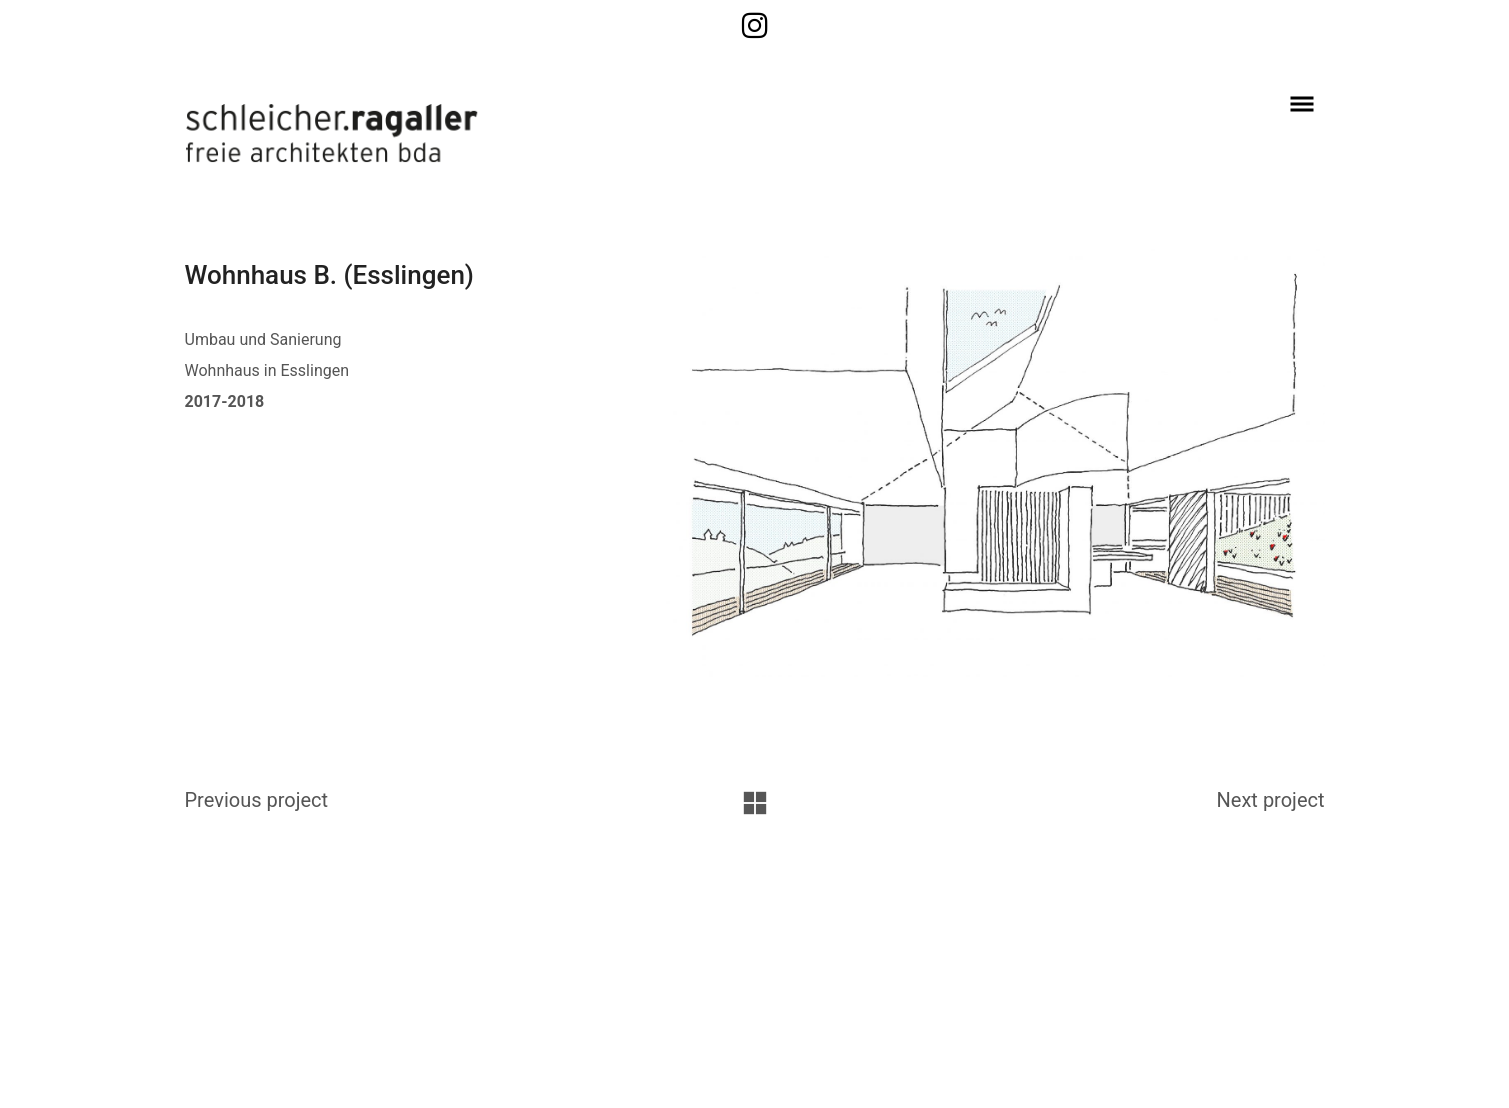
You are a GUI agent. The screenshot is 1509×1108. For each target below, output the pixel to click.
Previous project (257, 800)
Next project (1271, 800)
